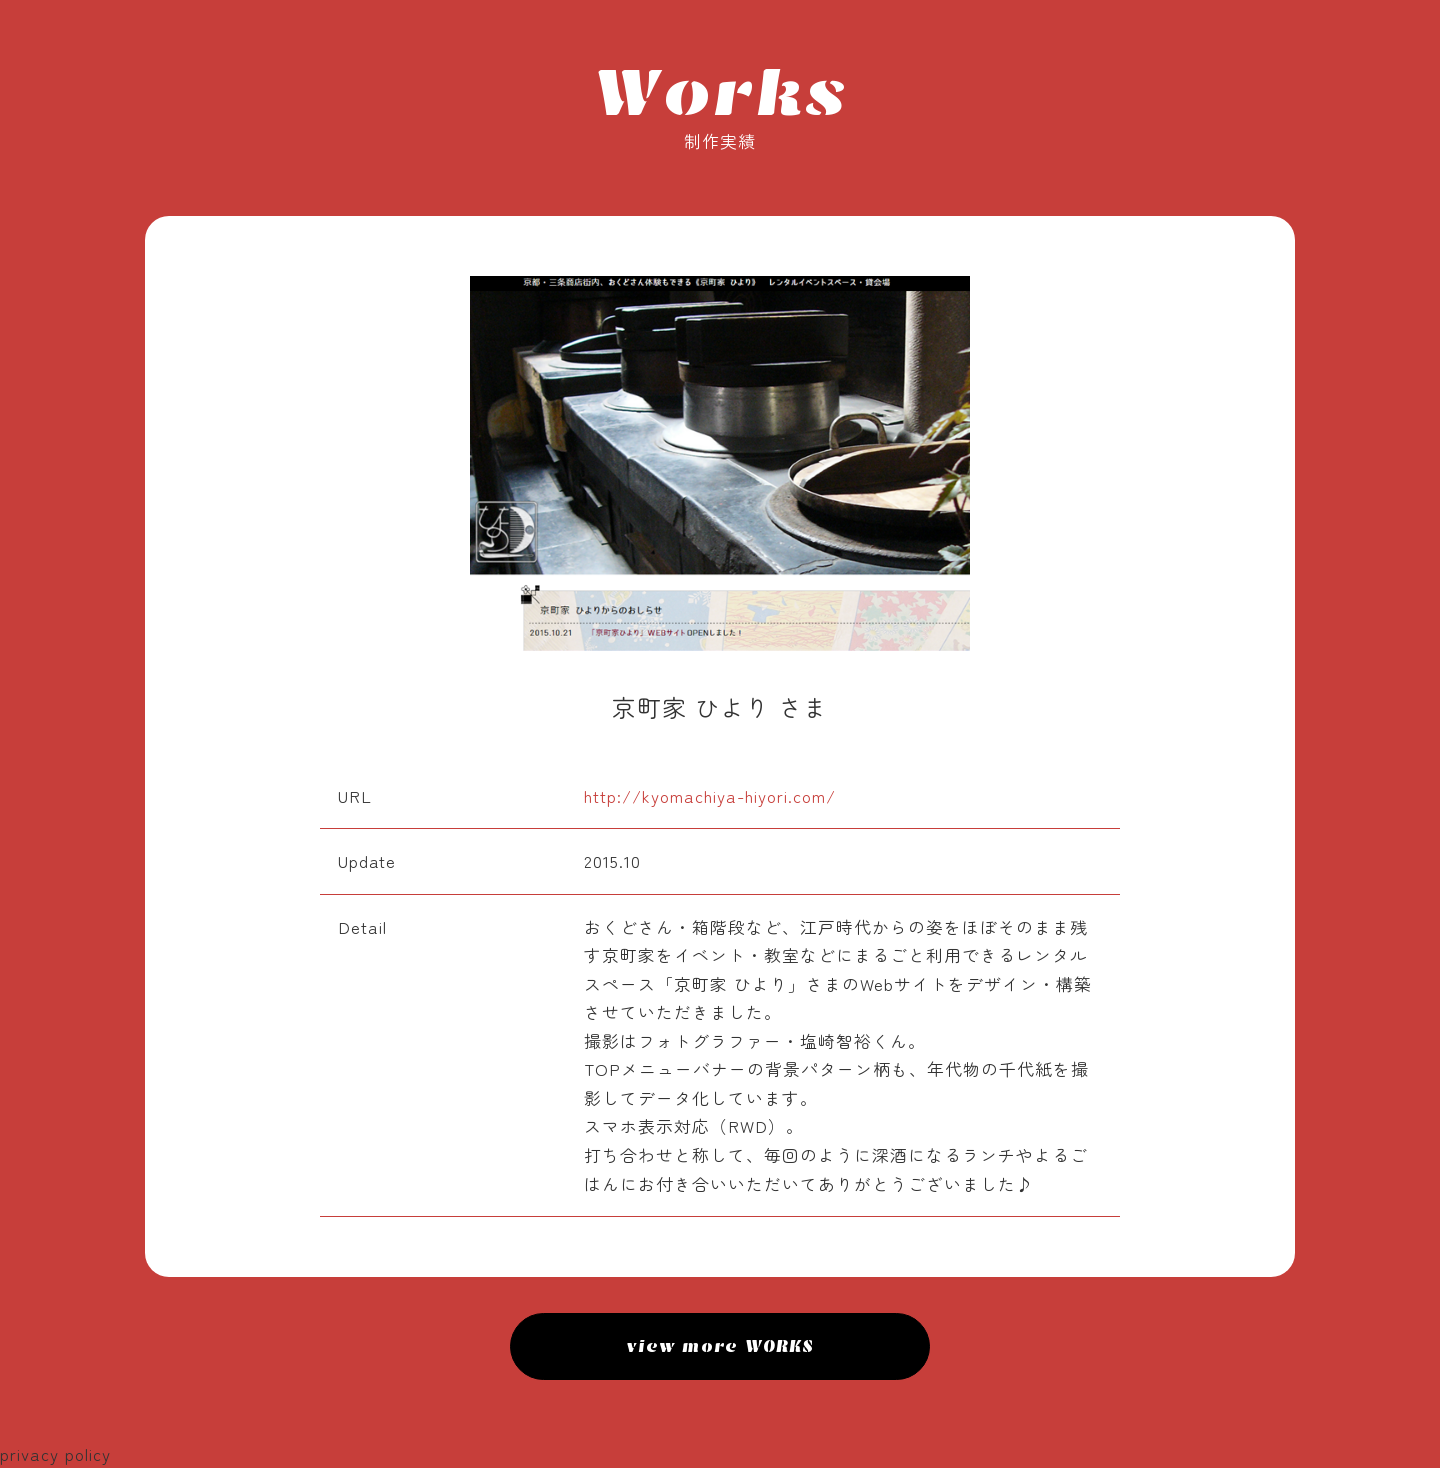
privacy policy (55, 1454)
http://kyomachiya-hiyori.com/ (710, 796)
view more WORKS (720, 1346)
